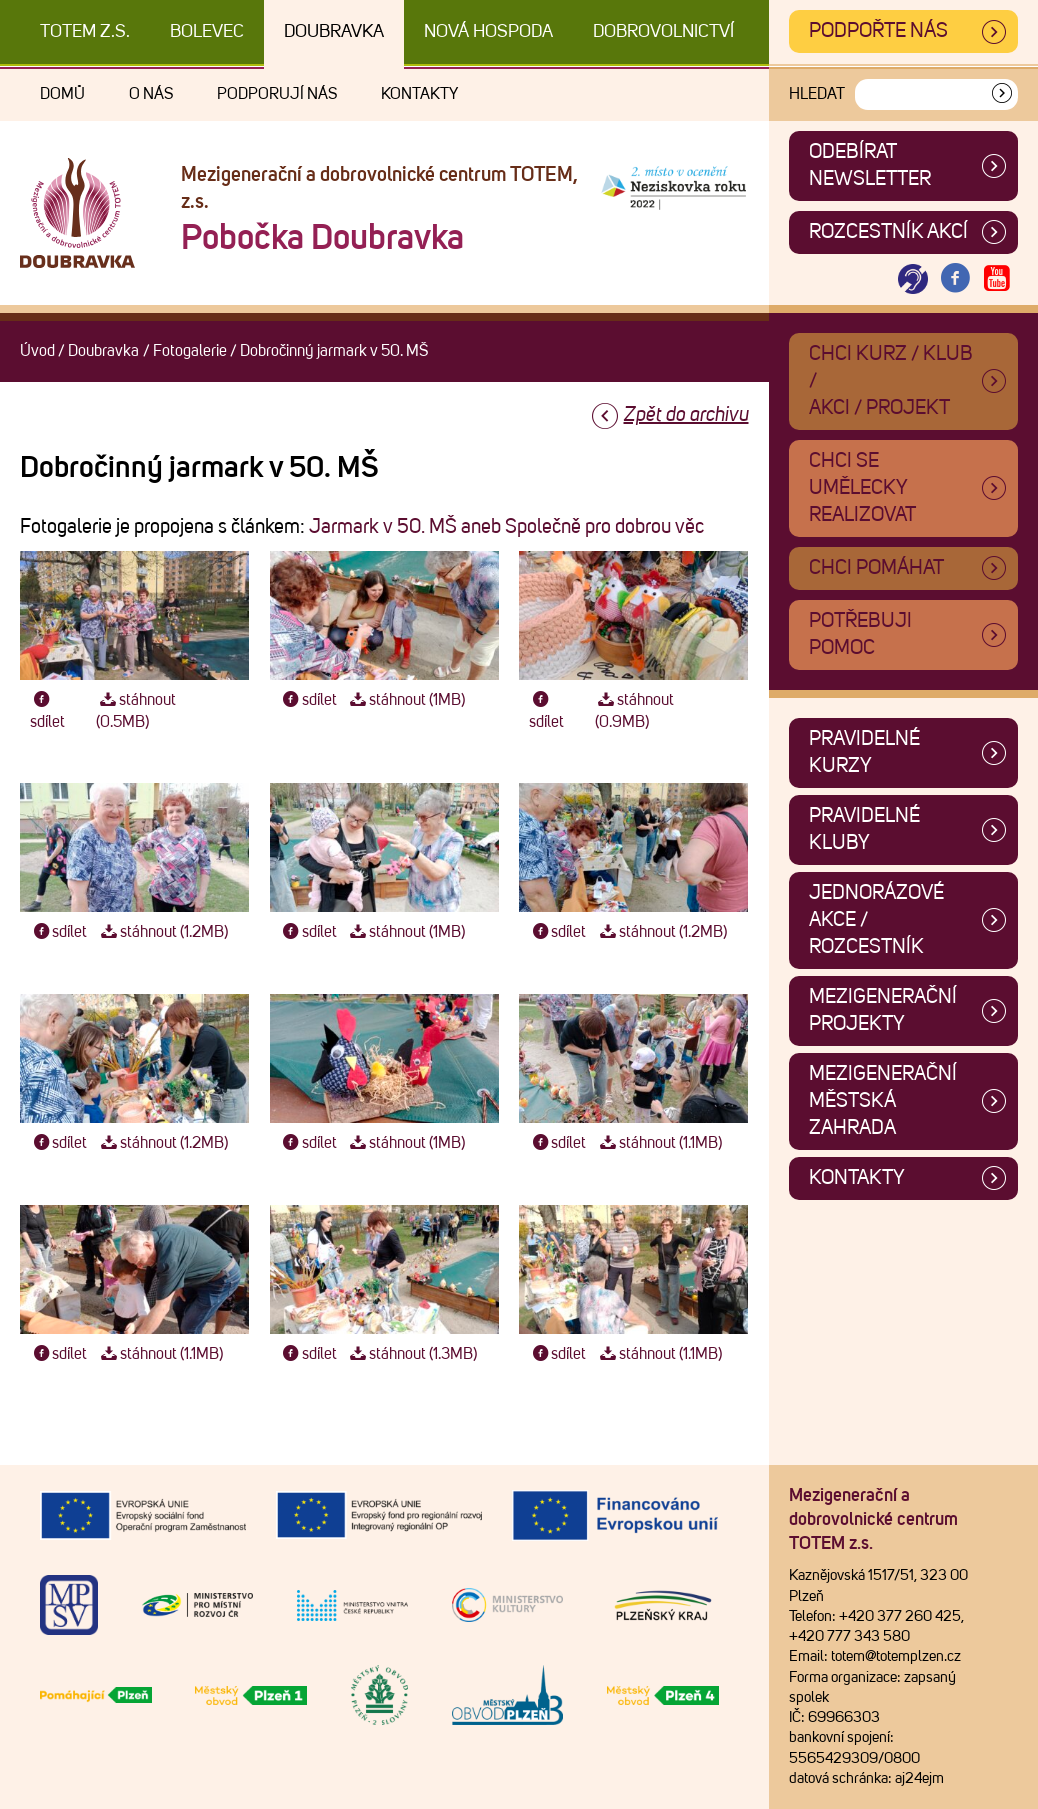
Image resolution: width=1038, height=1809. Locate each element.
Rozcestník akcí (888, 232)
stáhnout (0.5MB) (135, 711)
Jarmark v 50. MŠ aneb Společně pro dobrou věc (506, 527)
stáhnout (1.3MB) (412, 1354)
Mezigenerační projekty (883, 1010)
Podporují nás (277, 94)
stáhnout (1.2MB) (162, 932)
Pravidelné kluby (864, 829)
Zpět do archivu (686, 415)
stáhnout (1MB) (406, 700)
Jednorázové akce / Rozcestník (876, 920)
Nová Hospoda (488, 32)
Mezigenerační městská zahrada (883, 1101)
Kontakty (419, 94)
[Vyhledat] (1002, 94)
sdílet (47, 711)
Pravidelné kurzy (864, 752)
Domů (62, 94)
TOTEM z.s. (85, 32)
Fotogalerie (190, 351)
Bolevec (207, 32)
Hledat (817, 94)
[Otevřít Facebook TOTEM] (955, 279)
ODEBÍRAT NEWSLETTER (870, 165)
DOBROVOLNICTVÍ (663, 32)
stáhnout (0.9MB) (634, 711)
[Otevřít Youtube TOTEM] (997, 279)
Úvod (37, 351)
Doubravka (334, 32)
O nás (151, 94)
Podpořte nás (878, 31)
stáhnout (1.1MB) (658, 1143)
